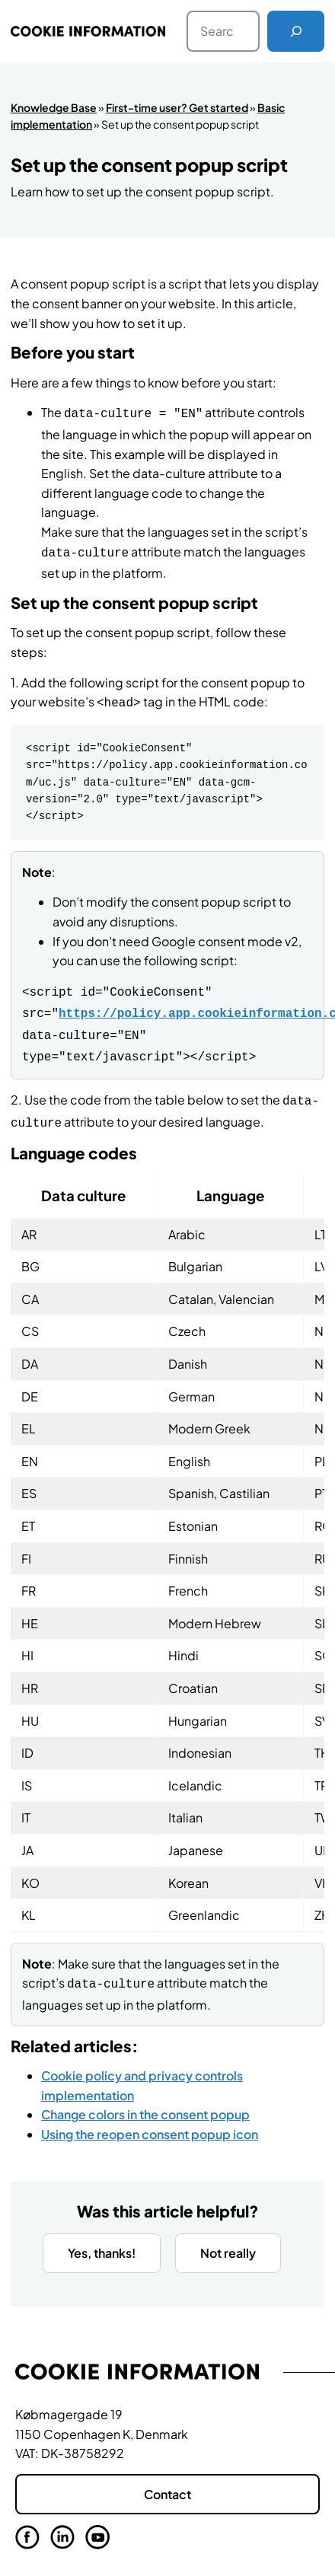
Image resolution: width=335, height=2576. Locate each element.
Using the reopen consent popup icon (149, 2119)
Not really (228, 2238)
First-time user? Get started (177, 107)
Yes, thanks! (102, 2238)
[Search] (295, 31)
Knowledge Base (54, 107)
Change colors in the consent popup (145, 2099)
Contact (167, 2479)
